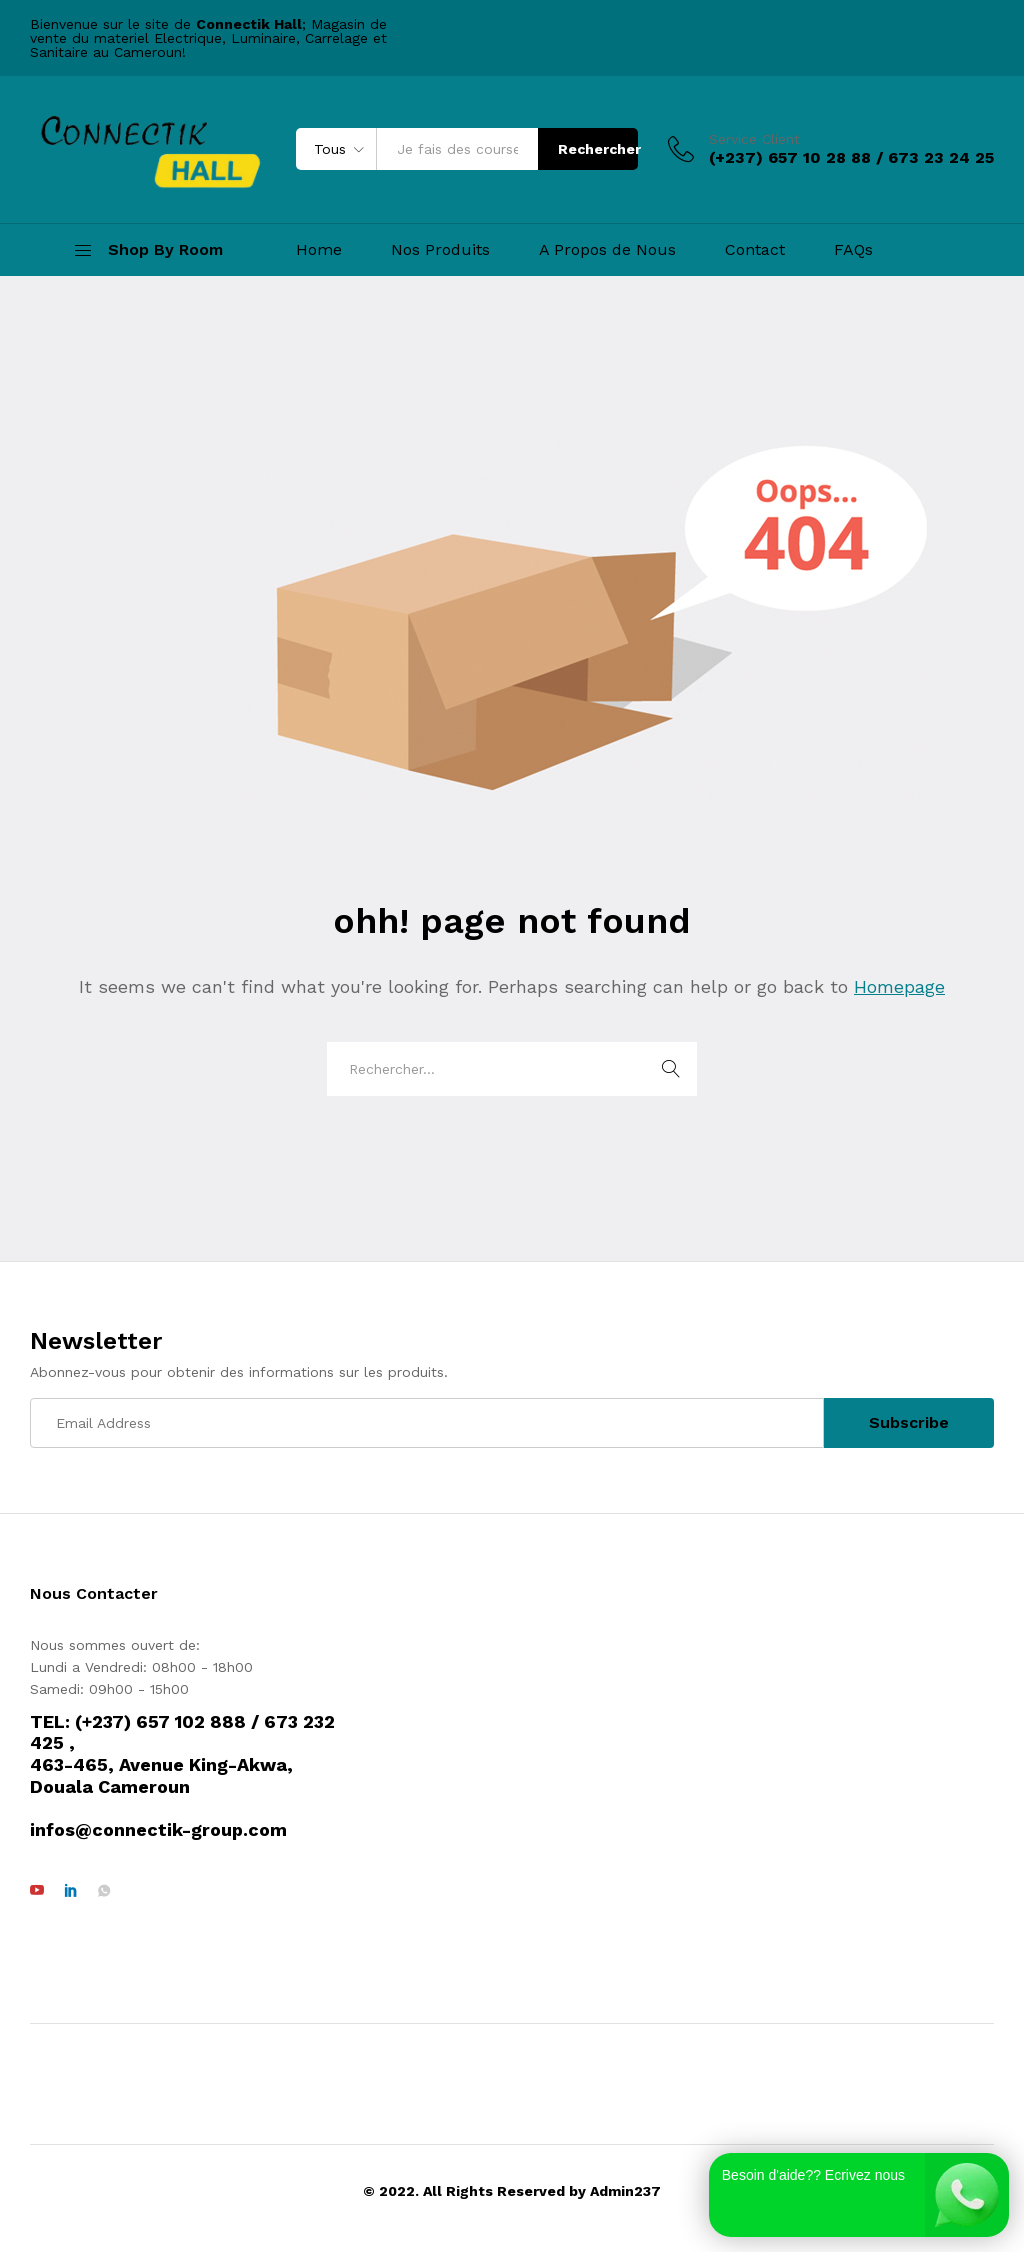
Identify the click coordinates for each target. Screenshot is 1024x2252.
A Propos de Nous (607, 250)
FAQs (853, 250)
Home (319, 250)
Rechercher (598, 149)
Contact (755, 250)
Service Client (754, 139)
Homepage (899, 986)
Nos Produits (440, 250)
